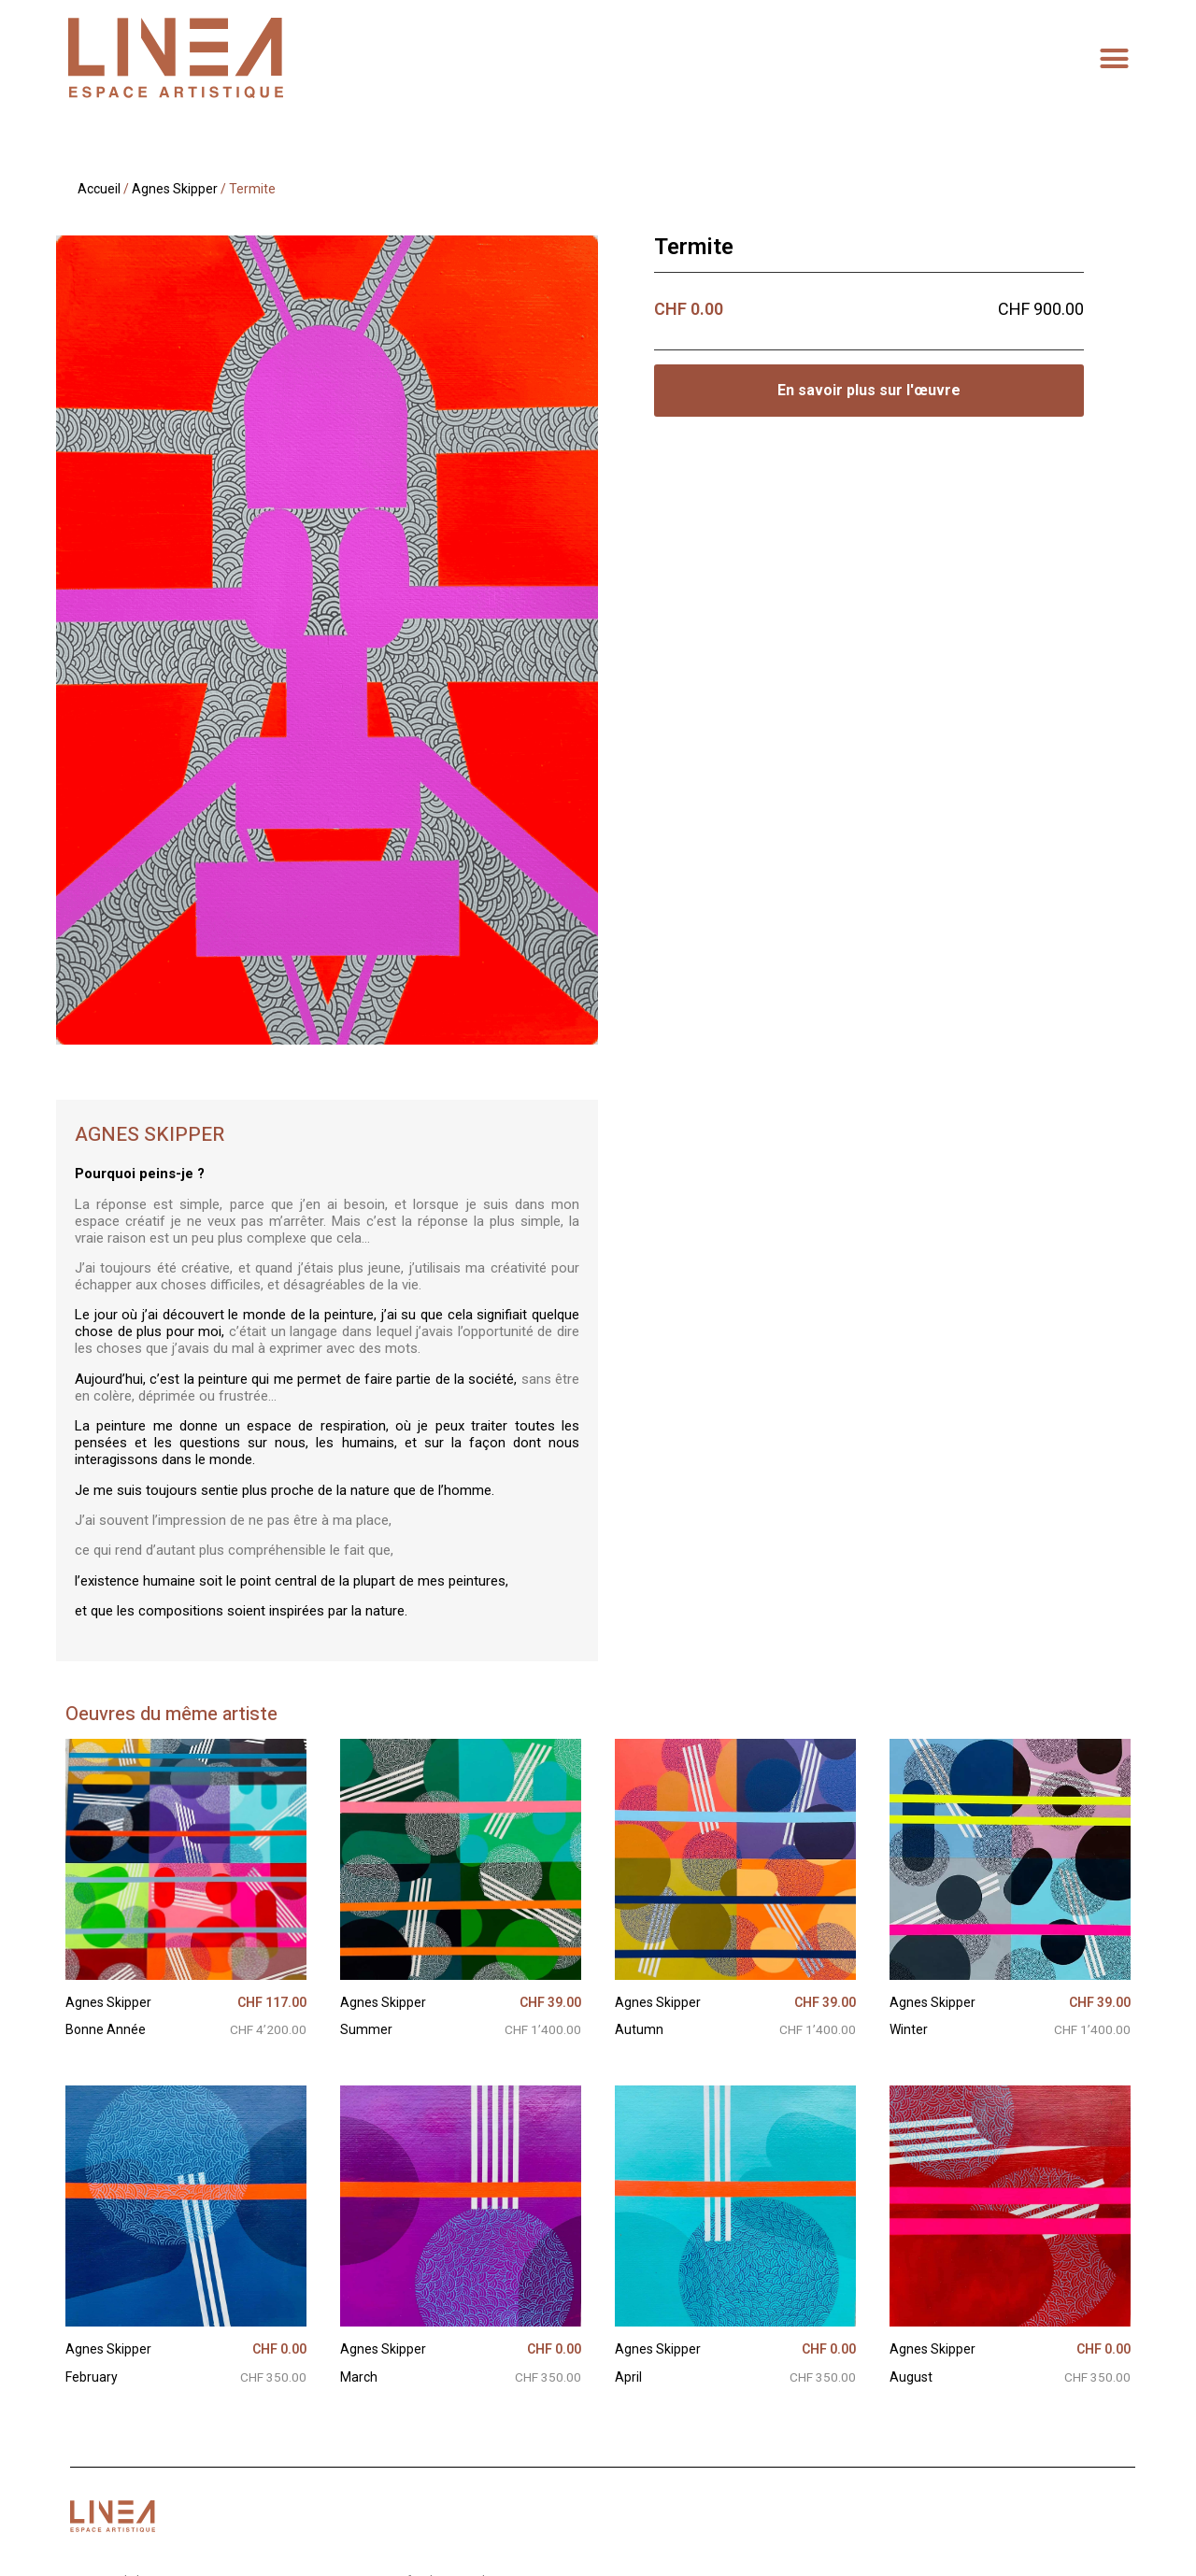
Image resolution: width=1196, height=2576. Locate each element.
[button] (1114, 58)
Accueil (99, 188)
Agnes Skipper (175, 188)
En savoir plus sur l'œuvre (869, 390)
